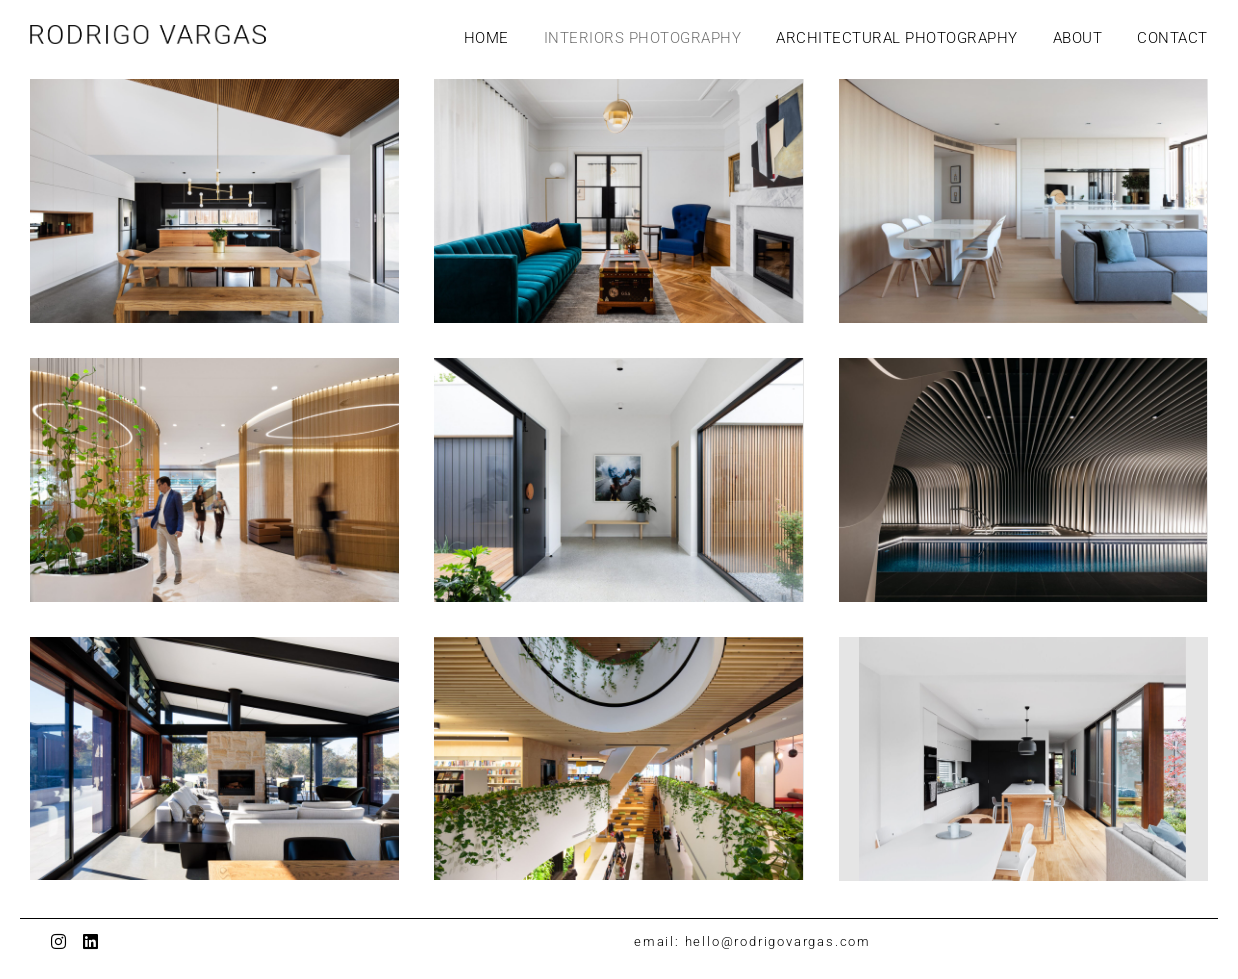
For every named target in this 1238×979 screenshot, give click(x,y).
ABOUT (1078, 37)
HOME (486, 37)
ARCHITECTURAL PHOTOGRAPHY (897, 37)
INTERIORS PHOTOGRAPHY (643, 37)
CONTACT (1172, 37)
